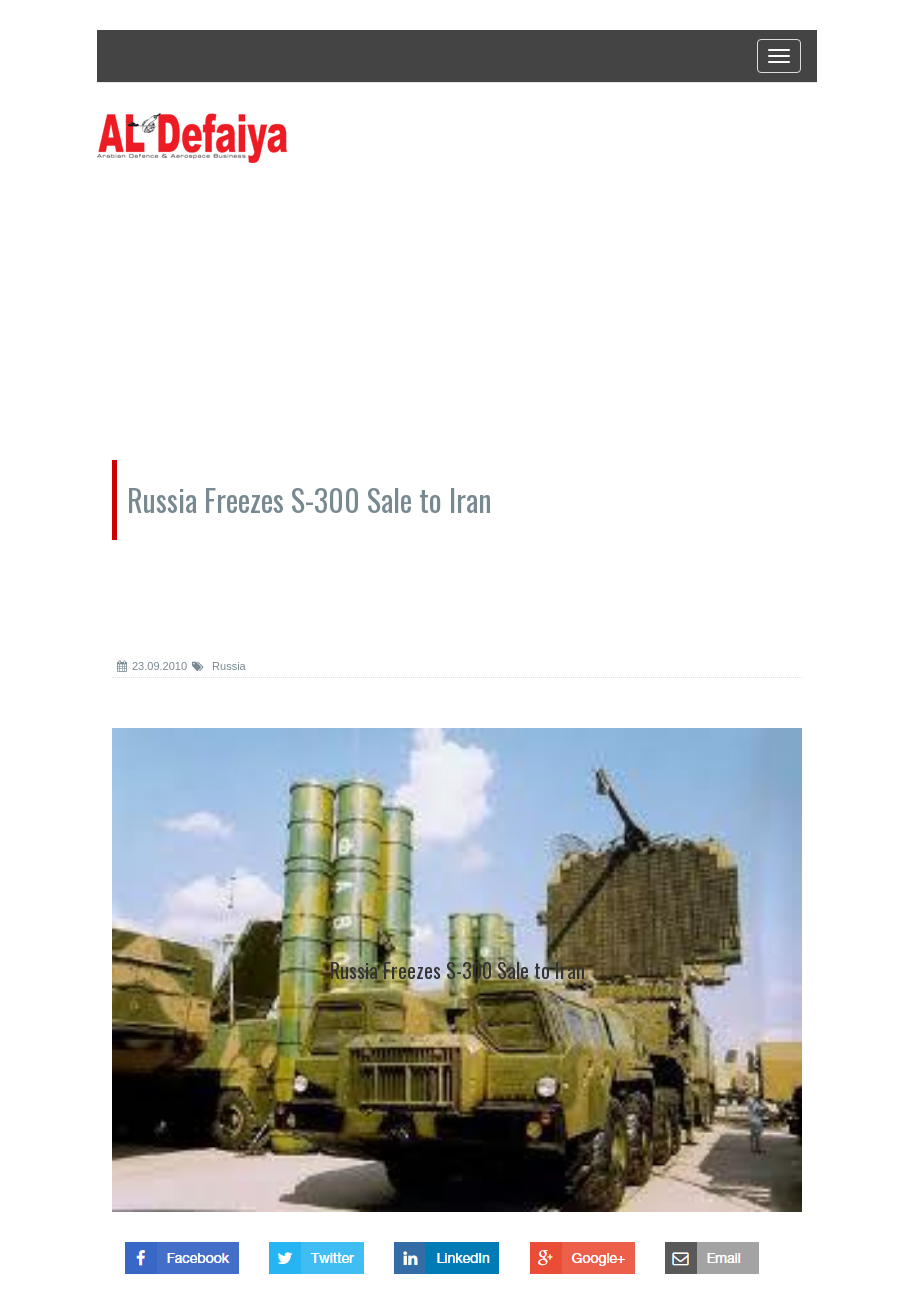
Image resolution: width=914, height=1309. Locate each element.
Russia (219, 666)
